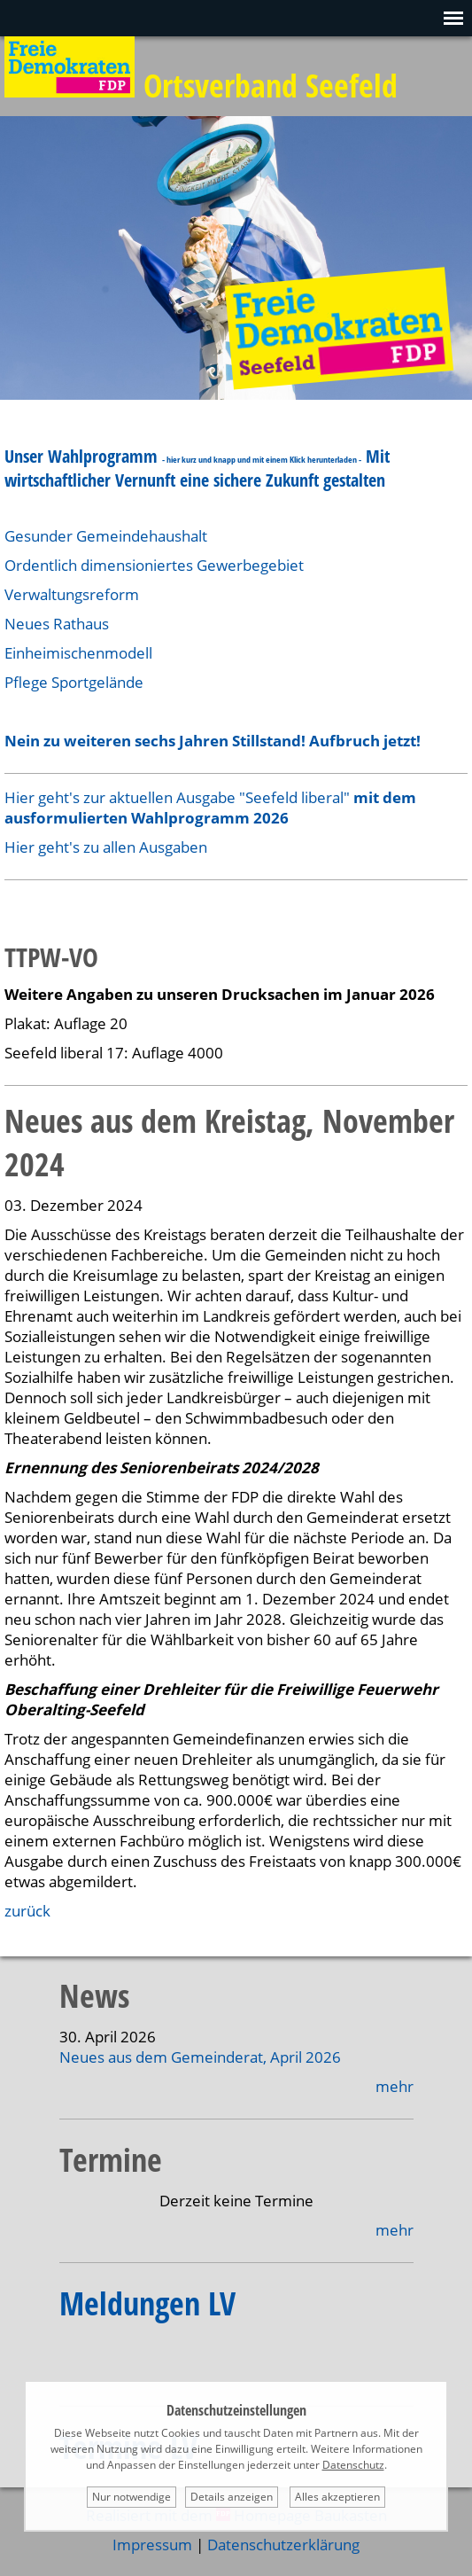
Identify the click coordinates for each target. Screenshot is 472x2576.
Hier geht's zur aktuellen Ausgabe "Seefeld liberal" (210, 807)
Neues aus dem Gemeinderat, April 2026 (200, 2057)
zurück (27, 1911)
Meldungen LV (147, 2303)
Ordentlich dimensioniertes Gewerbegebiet (154, 565)
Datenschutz (353, 2464)
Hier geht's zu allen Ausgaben (105, 847)
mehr (394, 2086)
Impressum (152, 2544)
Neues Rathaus (56, 623)
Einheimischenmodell (78, 653)
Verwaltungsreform (71, 594)
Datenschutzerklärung (283, 2544)
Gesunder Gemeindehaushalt (107, 536)
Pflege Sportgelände (73, 682)
